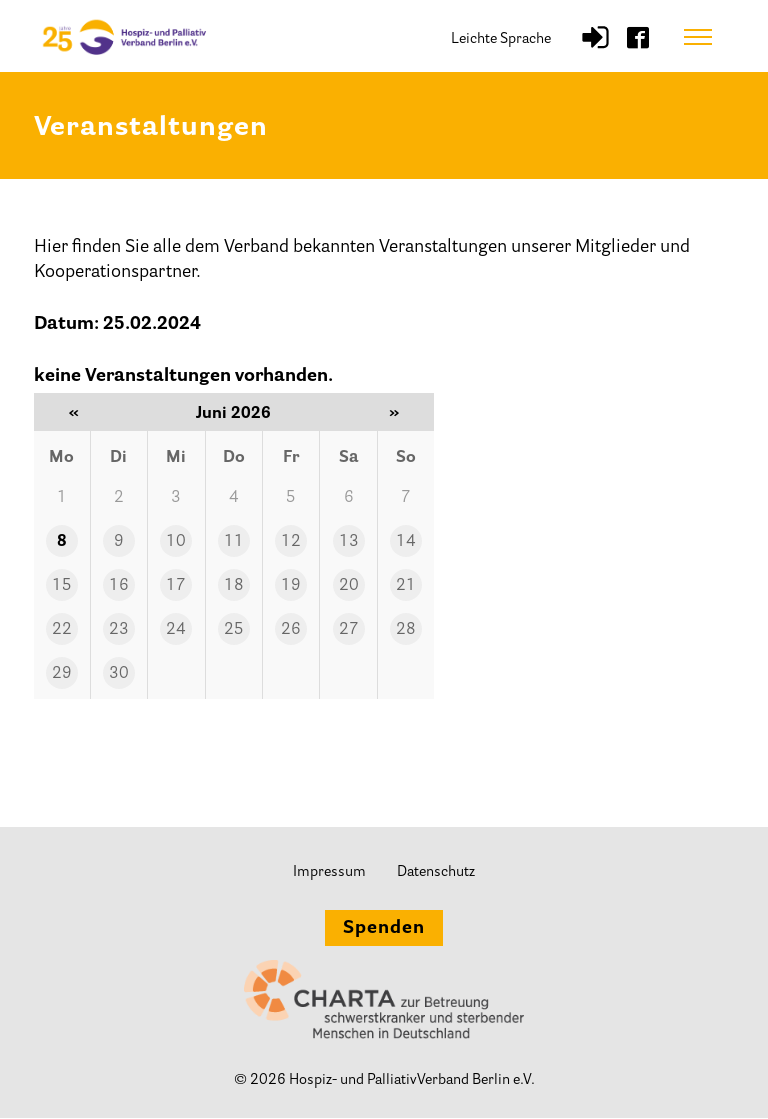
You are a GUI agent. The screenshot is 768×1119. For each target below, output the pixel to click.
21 (406, 586)
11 (234, 542)
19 (291, 586)
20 (349, 586)
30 (119, 674)
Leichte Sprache (501, 39)
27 (349, 630)
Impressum (329, 872)
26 (291, 630)
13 (349, 542)
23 (119, 630)
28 (406, 630)
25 (234, 630)
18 (234, 586)
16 (119, 586)
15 (62, 586)
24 (176, 630)
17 (176, 586)
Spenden (384, 930)
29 (62, 674)
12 (291, 542)
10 (176, 542)
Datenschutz (436, 872)
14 (406, 542)
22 (62, 630)
